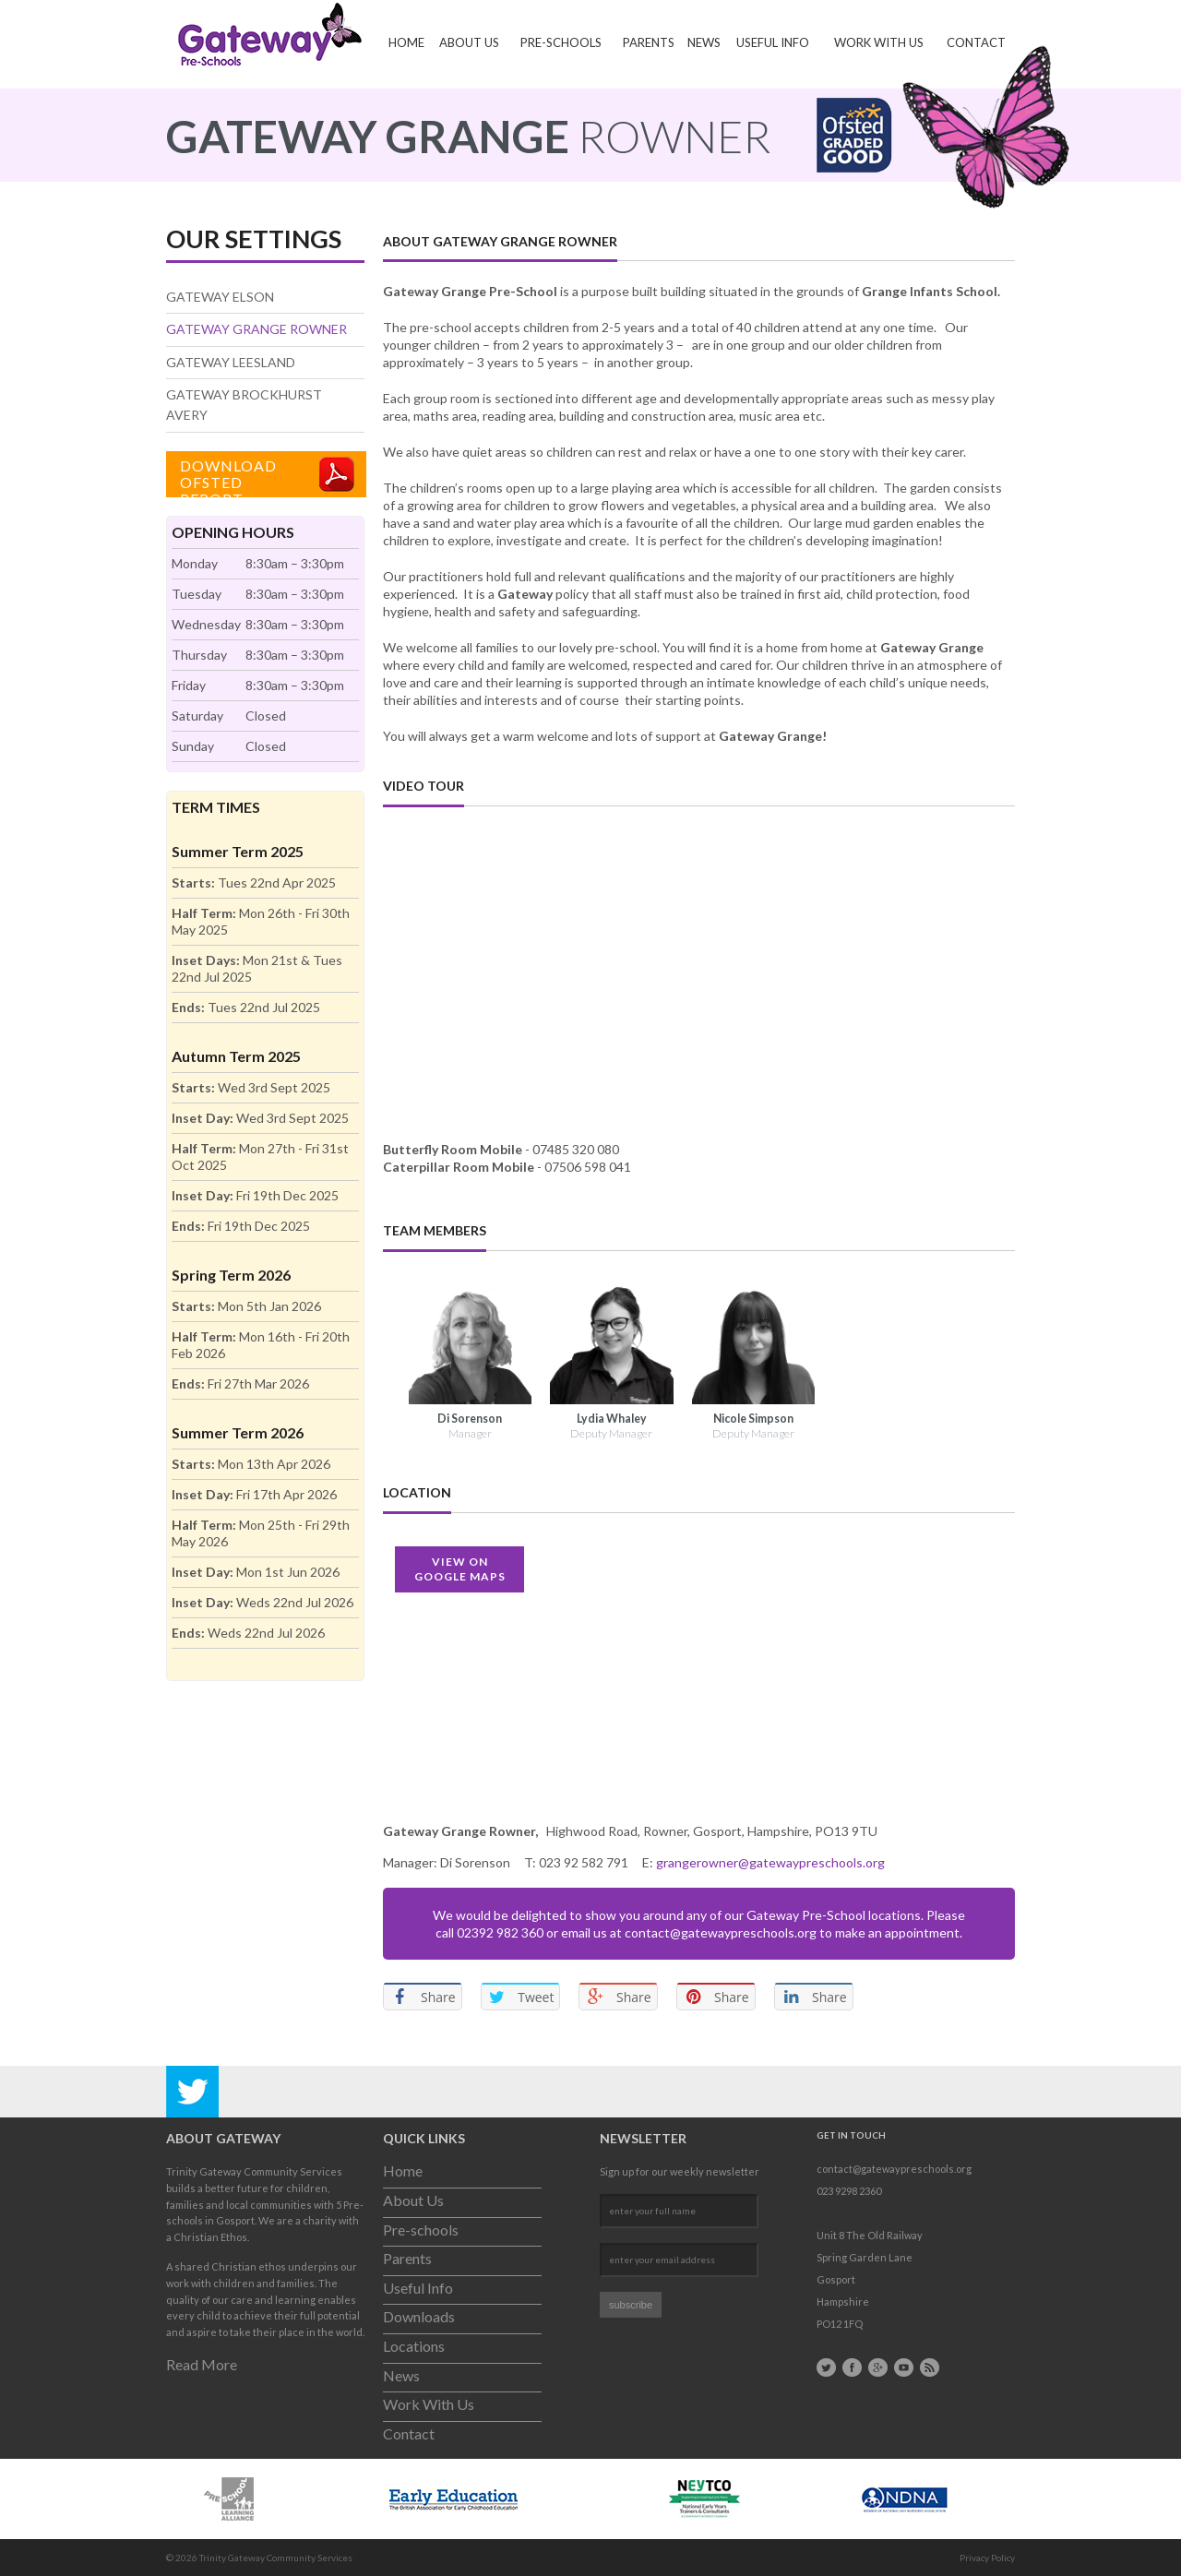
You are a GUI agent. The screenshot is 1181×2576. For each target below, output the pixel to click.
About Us (469, 42)
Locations (414, 2346)
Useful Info (772, 42)
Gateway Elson (220, 296)
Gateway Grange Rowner (256, 329)
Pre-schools (561, 42)
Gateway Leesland (230, 362)
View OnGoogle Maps (460, 1569)
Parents (648, 42)
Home (406, 42)
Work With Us (879, 42)
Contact (976, 42)
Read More (201, 2364)
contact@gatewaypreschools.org (721, 1932)
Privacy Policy (987, 2557)
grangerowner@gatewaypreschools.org (770, 1862)
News (704, 42)
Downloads (419, 2316)
